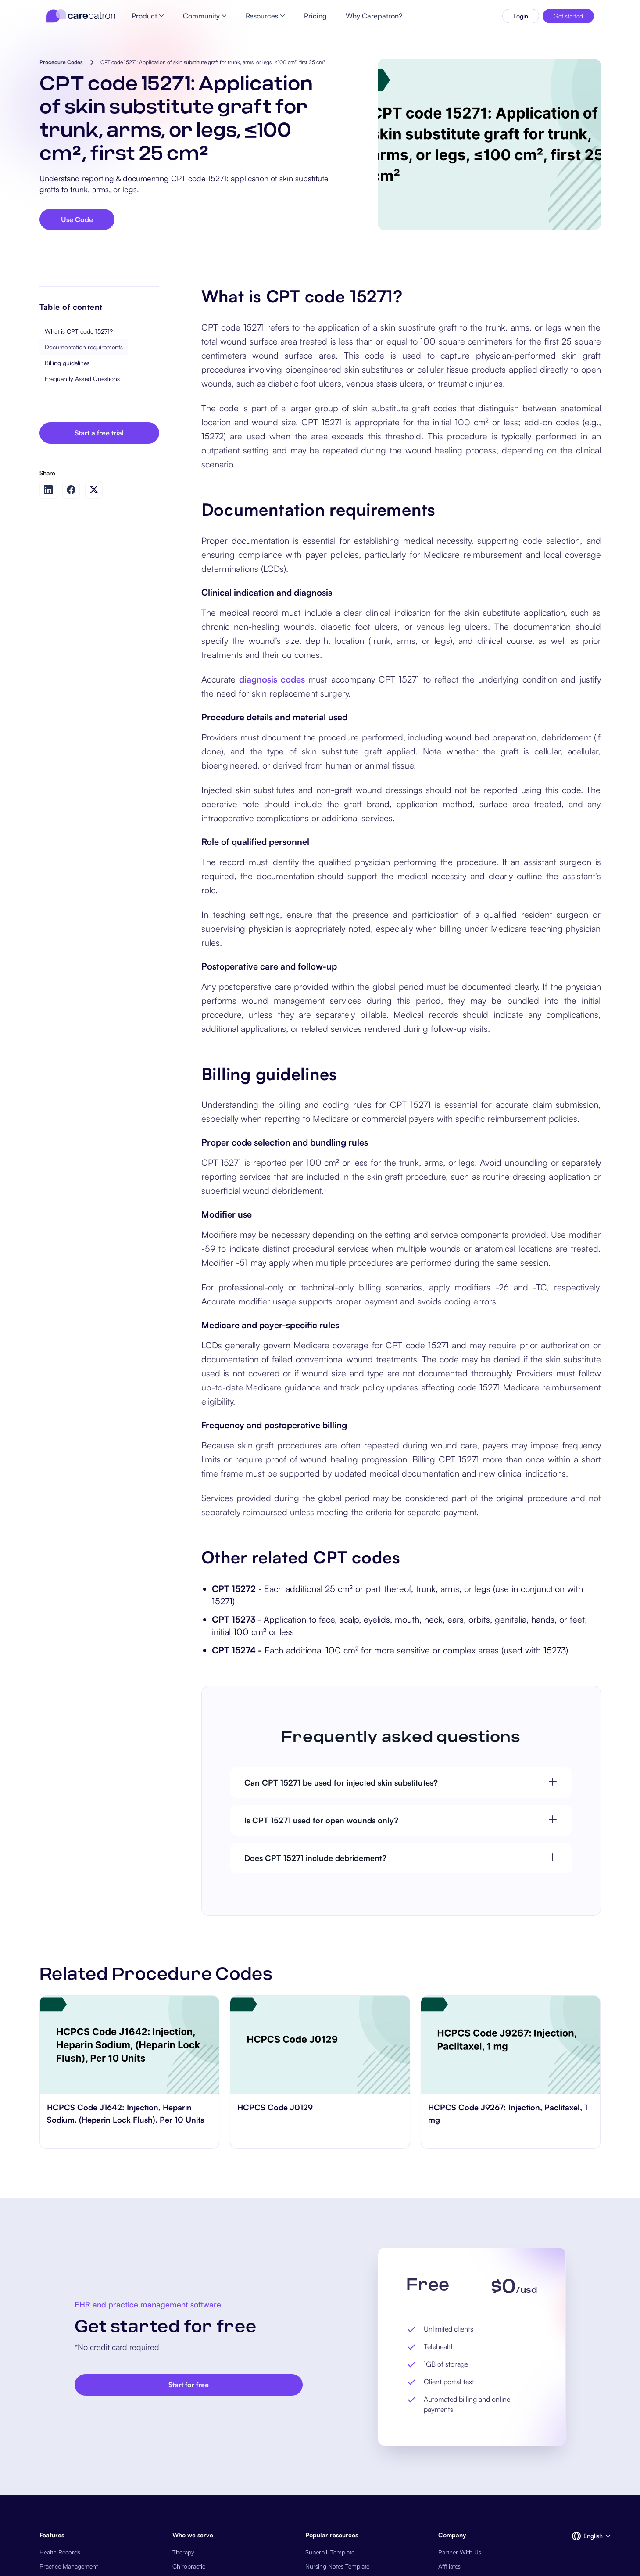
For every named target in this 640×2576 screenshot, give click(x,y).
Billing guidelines (67, 362)
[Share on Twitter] (94, 489)
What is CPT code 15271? (79, 331)
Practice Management (68, 2566)
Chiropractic (188, 2566)
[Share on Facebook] (71, 489)
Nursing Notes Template (337, 2566)
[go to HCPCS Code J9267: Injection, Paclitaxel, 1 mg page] (511, 2045)
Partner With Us (459, 2552)
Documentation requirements (84, 347)
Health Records (59, 2552)
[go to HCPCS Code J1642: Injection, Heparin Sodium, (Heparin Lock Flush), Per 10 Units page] (129, 2045)
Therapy (183, 2552)
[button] (586, 2536)
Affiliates (449, 2566)
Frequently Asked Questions (82, 378)
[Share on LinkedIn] (48, 489)
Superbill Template (329, 2552)
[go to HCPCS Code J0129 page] (320, 2045)
